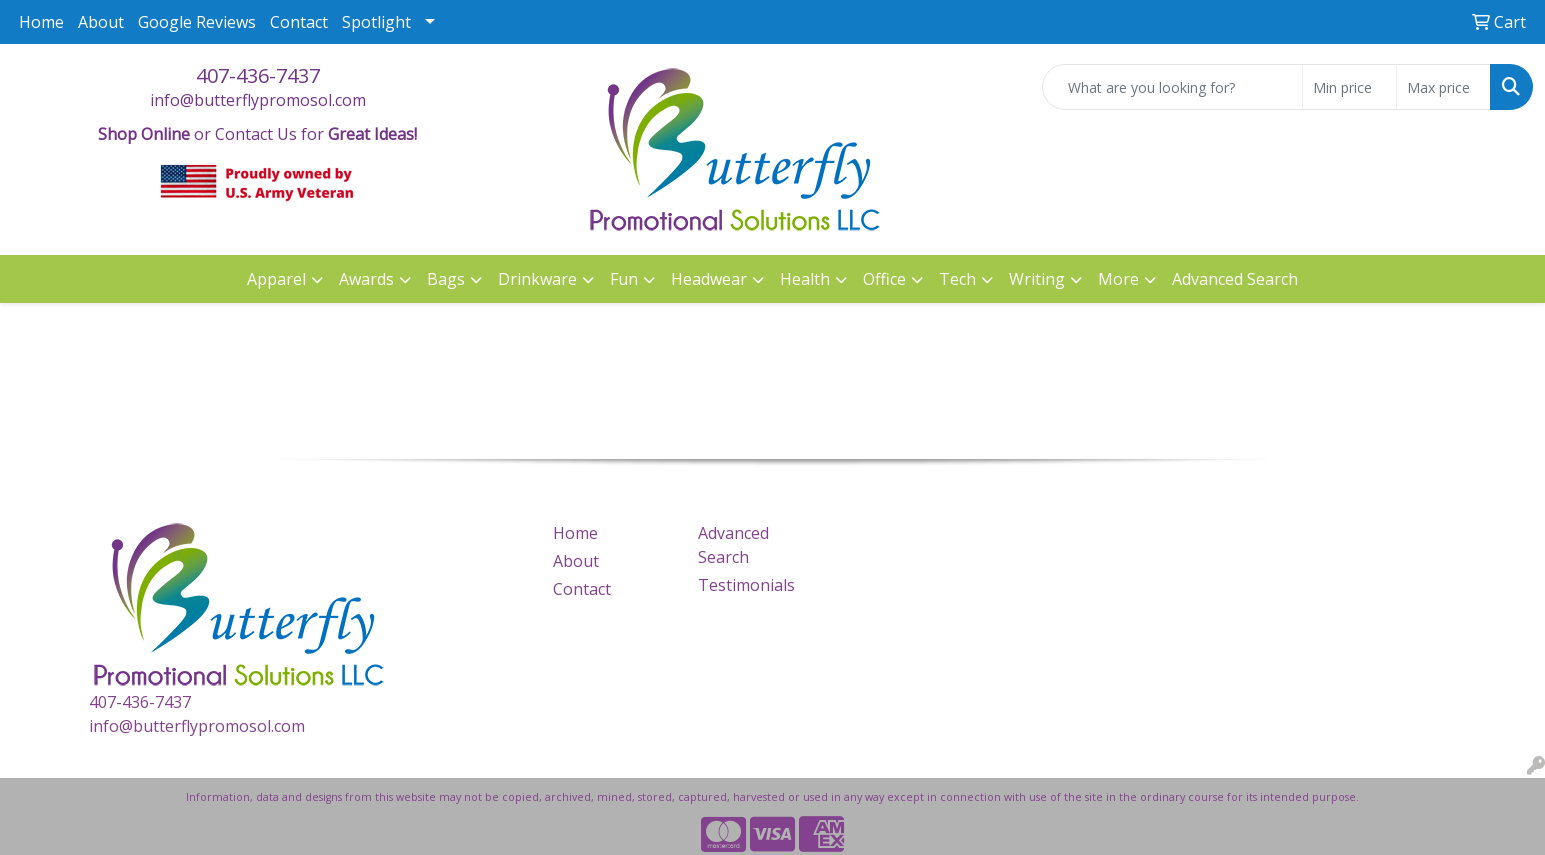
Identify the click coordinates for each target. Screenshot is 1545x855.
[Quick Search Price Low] (1349, 87)
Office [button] (884, 279)
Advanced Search (1235, 279)
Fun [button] (624, 279)
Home (41, 22)
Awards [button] (366, 279)
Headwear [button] (709, 279)
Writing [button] (1037, 279)
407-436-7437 (258, 75)
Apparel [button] (276, 279)
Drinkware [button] (537, 279)
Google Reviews (197, 22)
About (101, 22)
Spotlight (376, 22)
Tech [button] (957, 279)
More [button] (1118, 279)
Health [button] (805, 279)
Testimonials (746, 585)
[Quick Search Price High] (1443, 87)
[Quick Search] (1172, 87)
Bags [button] (446, 279)
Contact (299, 22)
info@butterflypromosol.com (258, 100)
